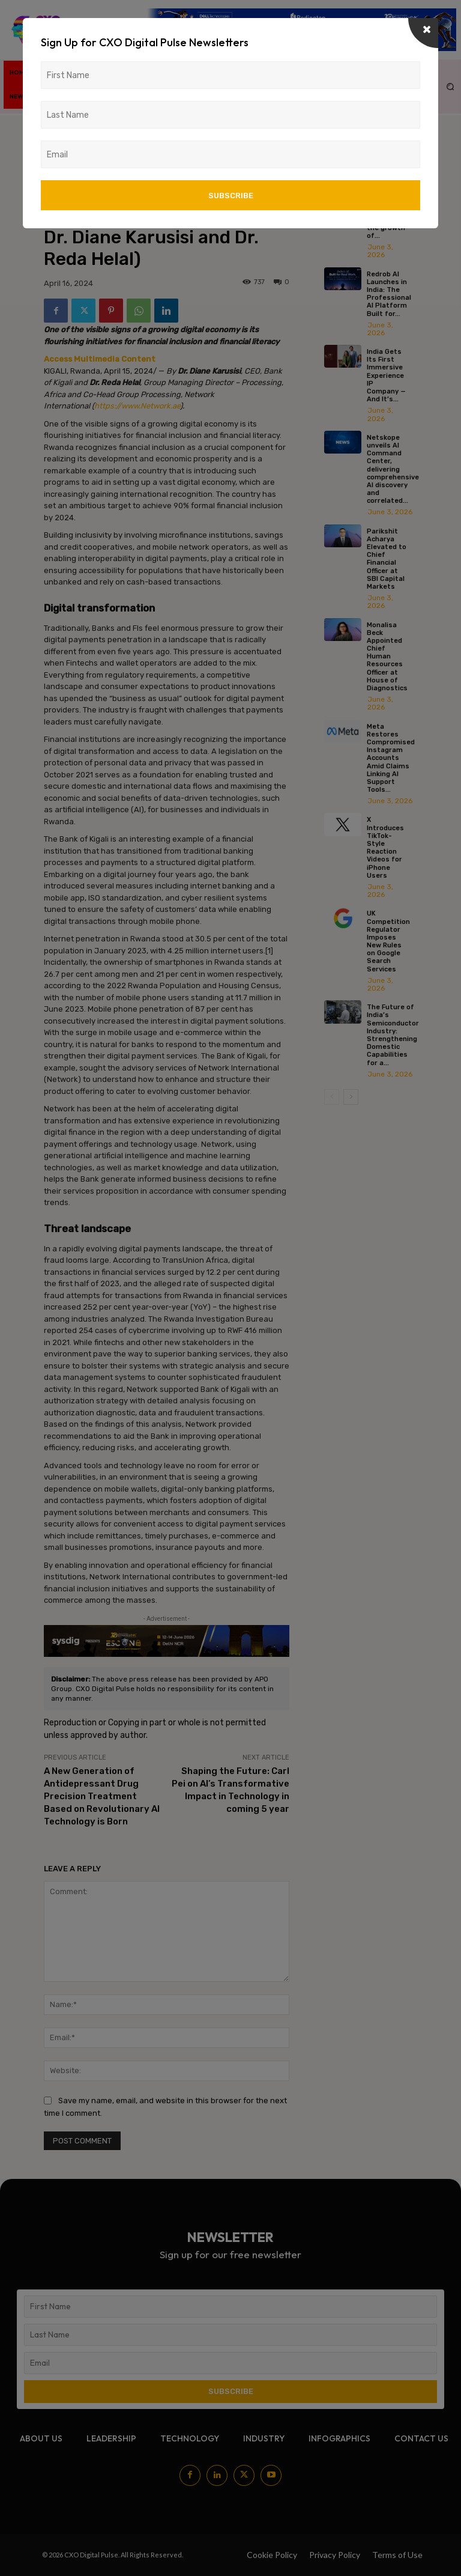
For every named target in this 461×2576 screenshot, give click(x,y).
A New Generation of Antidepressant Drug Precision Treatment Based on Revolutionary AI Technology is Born (102, 1796)
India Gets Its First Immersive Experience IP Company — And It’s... (386, 375)
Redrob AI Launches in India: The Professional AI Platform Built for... (389, 294)
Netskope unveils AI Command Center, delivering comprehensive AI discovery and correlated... (393, 469)
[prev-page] (331, 1097)
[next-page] (350, 1097)
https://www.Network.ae (137, 405)
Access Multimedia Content (99, 358)
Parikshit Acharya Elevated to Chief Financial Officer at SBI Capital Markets (386, 559)
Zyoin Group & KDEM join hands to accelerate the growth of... (386, 212)
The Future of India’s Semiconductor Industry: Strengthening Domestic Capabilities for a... (393, 1034)
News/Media (92, 131)
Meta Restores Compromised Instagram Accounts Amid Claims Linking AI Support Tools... (391, 758)
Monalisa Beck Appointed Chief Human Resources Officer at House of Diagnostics (387, 657)
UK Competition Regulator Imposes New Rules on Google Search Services (388, 941)
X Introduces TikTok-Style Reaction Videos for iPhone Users (385, 847)
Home (52, 131)
